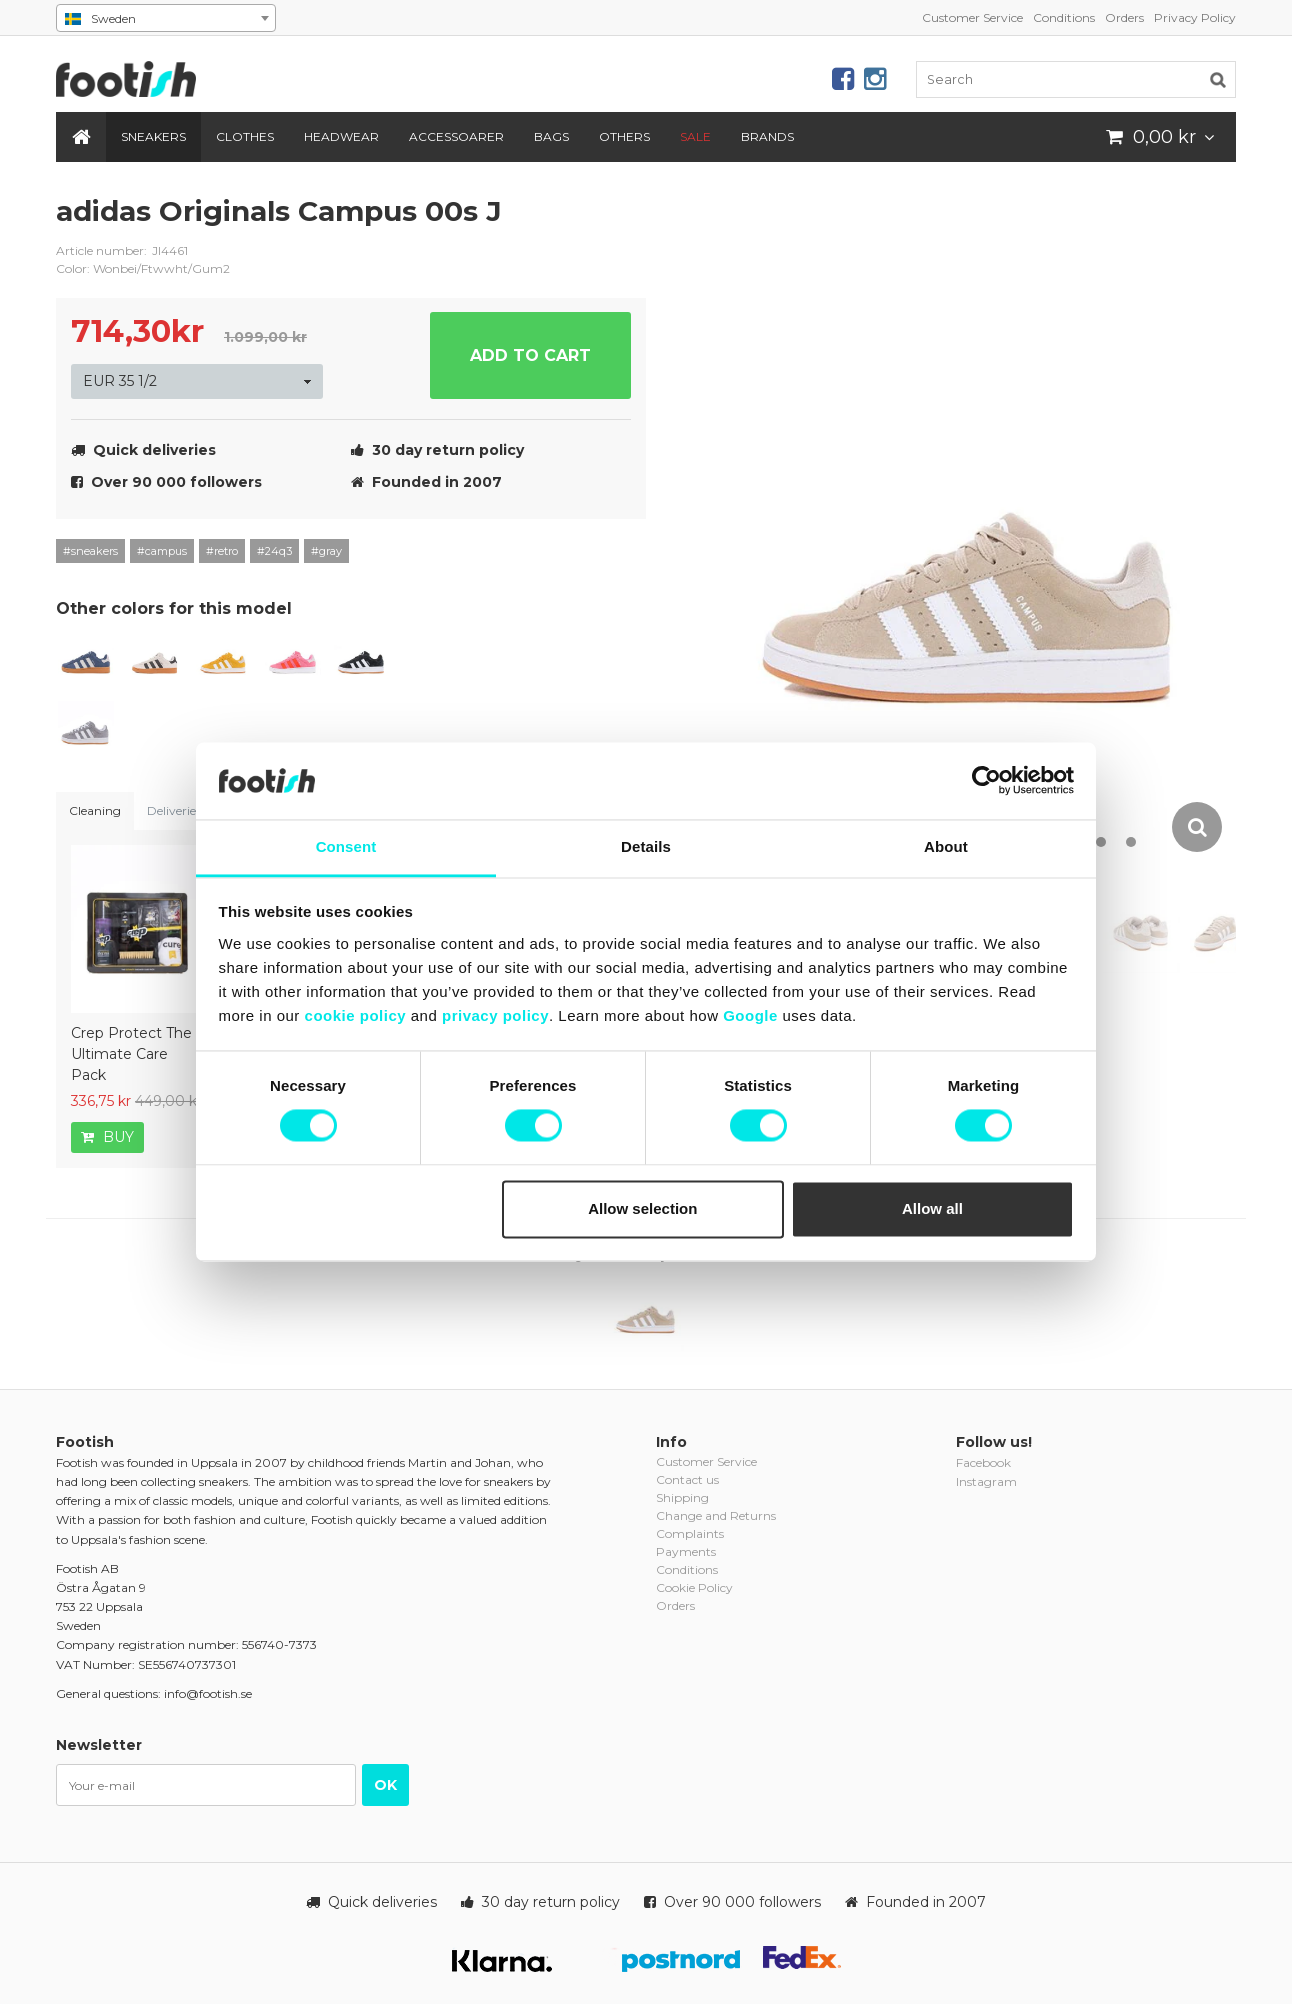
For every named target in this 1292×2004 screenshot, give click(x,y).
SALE (695, 136)
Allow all (932, 1208)
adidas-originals (616, 227)
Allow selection (642, 1208)
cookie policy (356, 1015)
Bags (551, 136)
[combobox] (166, 18)
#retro (222, 551)
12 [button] (1131, 842)
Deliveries (174, 810)
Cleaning (95, 810)
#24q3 (274, 551)
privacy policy (495, 1015)
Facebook (983, 1462)
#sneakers (90, 551)
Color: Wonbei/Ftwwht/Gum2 (143, 268)
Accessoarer (456, 136)
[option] (970, 524)
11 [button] (1101, 842)
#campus (162, 551)
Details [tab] (646, 846)
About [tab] (946, 846)
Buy (107, 1137)
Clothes (245, 136)
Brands (767, 136)
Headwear (341, 136)
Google (750, 1015)
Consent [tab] (346, 846)
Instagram (986, 1481)
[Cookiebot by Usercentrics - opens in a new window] (986, 781)
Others (624, 136)
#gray (326, 551)
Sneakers (153, 136)
